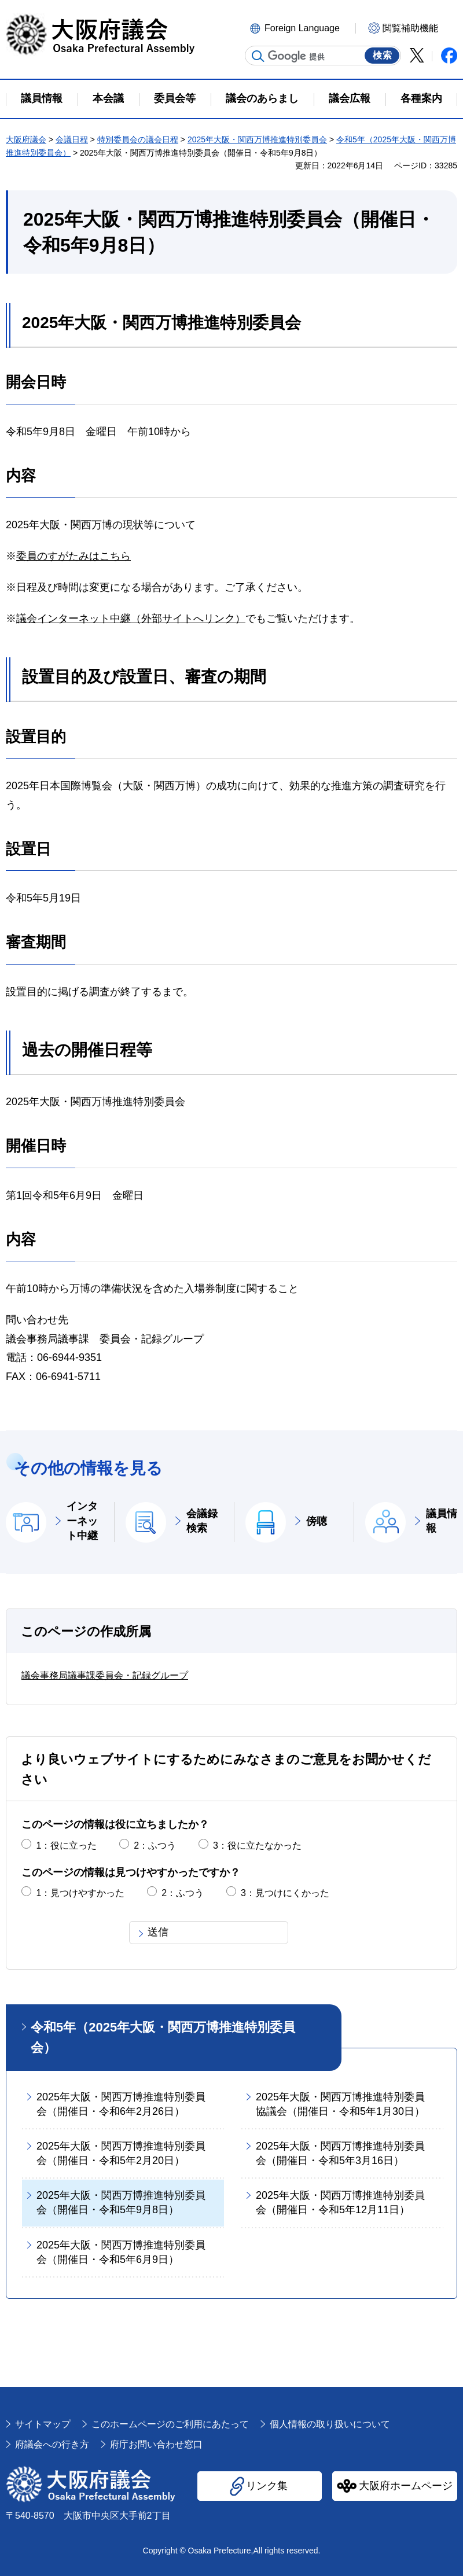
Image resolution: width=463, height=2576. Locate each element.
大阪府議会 (26, 139)
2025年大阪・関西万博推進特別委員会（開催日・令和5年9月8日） (120, 2202)
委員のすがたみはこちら (73, 556)
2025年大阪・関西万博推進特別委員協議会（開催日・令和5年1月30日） (340, 2104)
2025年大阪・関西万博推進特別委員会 (257, 139)
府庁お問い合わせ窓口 (156, 2444)
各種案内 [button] (421, 98)
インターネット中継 (82, 1520)
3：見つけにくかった (285, 1893)
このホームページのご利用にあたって (170, 2424)
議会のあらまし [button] (262, 98)
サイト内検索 (258, 56)
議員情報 (441, 1521)
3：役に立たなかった (257, 1845)
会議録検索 (202, 1521)
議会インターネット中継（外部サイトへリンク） (130, 618)
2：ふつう (155, 1845)
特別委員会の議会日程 (137, 139)
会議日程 (72, 139)
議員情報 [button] (42, 98)
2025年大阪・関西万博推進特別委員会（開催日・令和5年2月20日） (120, 2153)
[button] (301, 27)
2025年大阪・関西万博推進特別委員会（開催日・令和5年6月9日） (120, 2252)
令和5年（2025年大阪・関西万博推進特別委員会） (163, 2037)
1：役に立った (66, 1845)
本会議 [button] (108, 98)
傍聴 (316, 1521)
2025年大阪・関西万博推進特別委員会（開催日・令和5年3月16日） (340, 2153)
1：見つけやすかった (80, 1893)
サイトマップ (43, 2424)
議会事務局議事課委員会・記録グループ (104, 1675)
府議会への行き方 (52, 2444)
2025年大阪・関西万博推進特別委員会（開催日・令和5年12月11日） (340, 2202)
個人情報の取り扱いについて (330, 2424)
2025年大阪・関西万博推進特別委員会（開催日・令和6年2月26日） (120, 2104)
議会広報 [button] (349, 98)
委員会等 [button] (175, 98)
